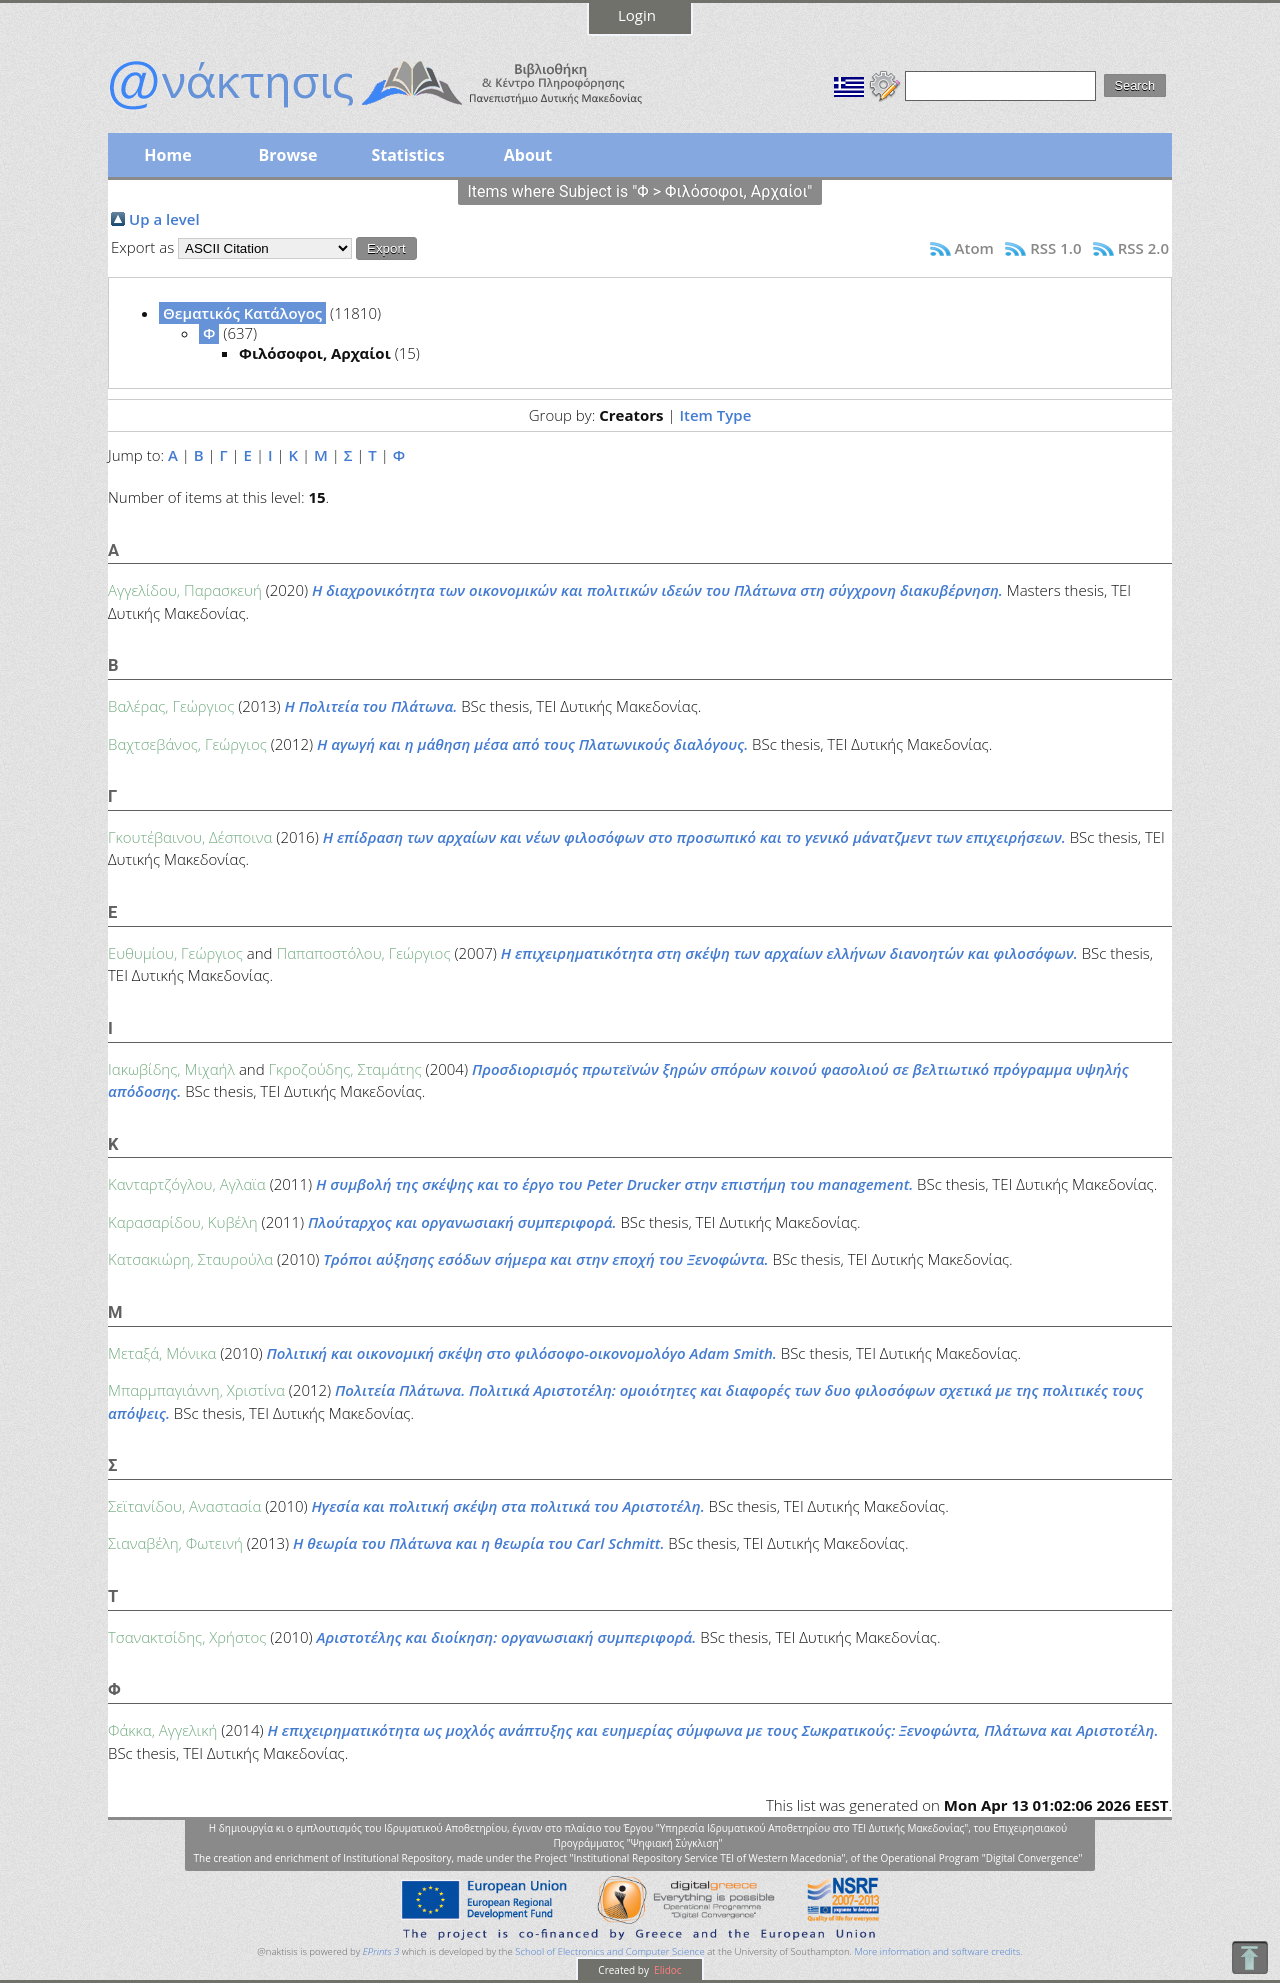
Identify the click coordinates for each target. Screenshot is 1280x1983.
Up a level (164, 219)
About (528, 155)
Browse (287, 155)
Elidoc (667, 1970)
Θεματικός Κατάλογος (242, 313)
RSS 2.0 (1143, 248)
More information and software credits (937, 1951)
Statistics (407, 155)
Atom (974, 248)
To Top (1249, 1957)
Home (167, 155)
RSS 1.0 (1055, 248)
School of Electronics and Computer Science (609, 1951)
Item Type (715, 415)
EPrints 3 (381, 1951)
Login (637, 15)
